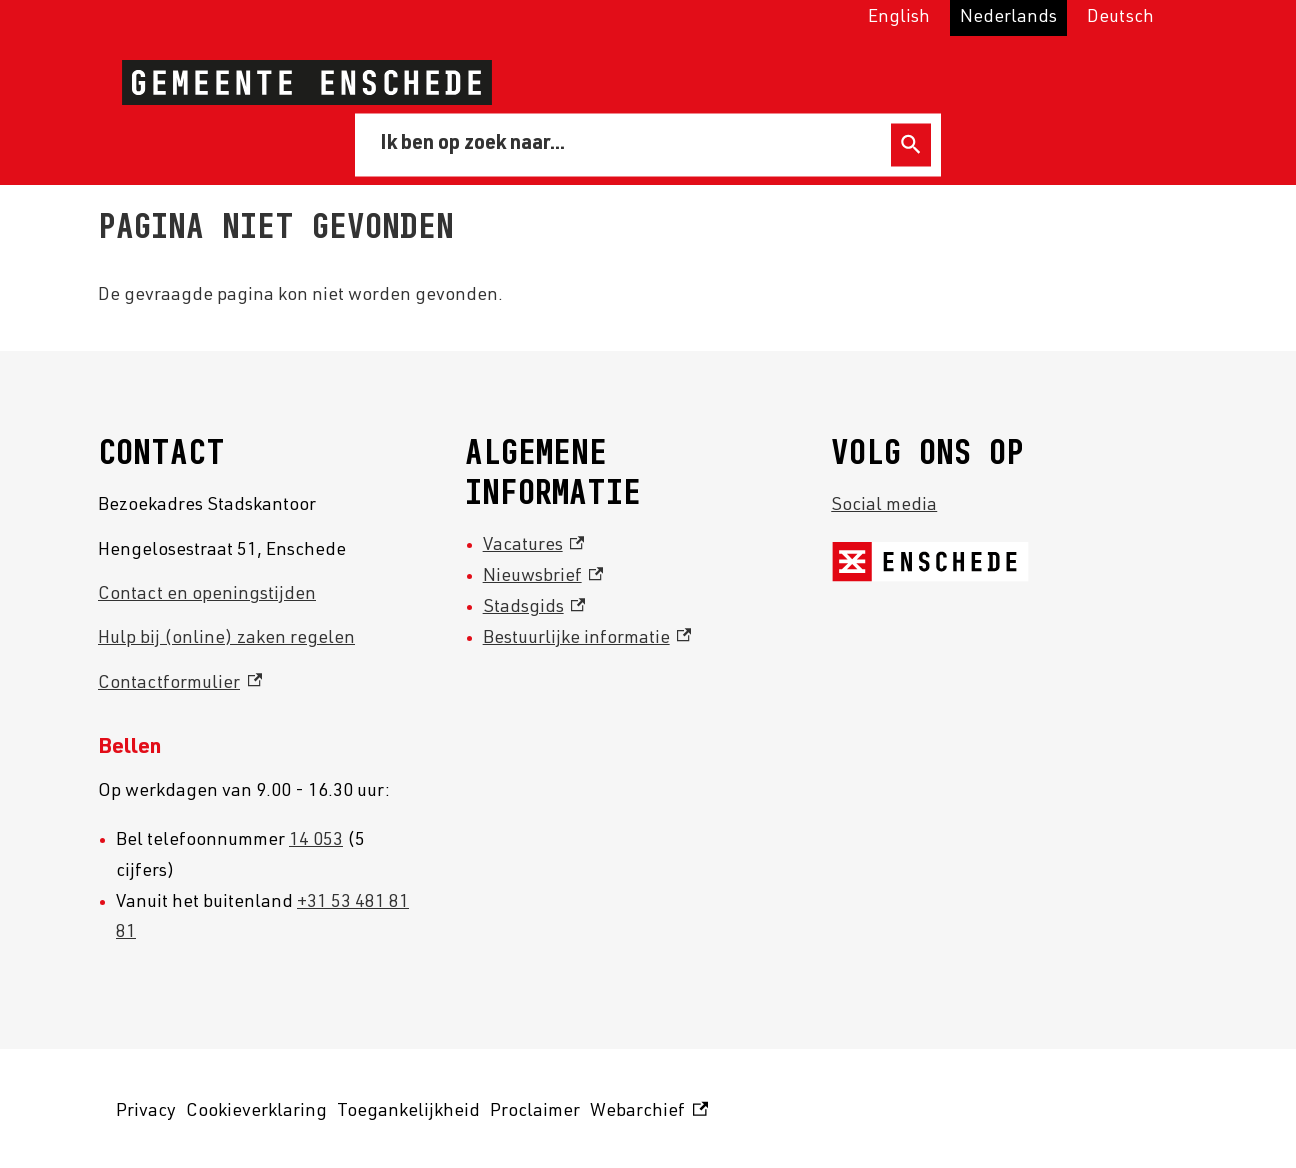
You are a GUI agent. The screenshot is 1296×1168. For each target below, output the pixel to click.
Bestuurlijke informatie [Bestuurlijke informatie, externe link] (587, 639)
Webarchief (649, 1112)
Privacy (146, 1112)
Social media (884, 506)
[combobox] (626, 144)
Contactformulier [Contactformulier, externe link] (180, 684)
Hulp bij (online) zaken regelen (226, 639)
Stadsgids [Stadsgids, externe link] (534, 608)
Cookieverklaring (256, 1112)
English (899, 18)
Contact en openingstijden (207, 595)
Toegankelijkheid (408, 1112)
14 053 (316, 841)
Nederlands (1008, 18)
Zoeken (911, 144)
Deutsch (1120, 18)
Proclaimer (535, 1112)
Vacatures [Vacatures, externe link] (534, 546)
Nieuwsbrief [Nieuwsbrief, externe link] (543, 577)
